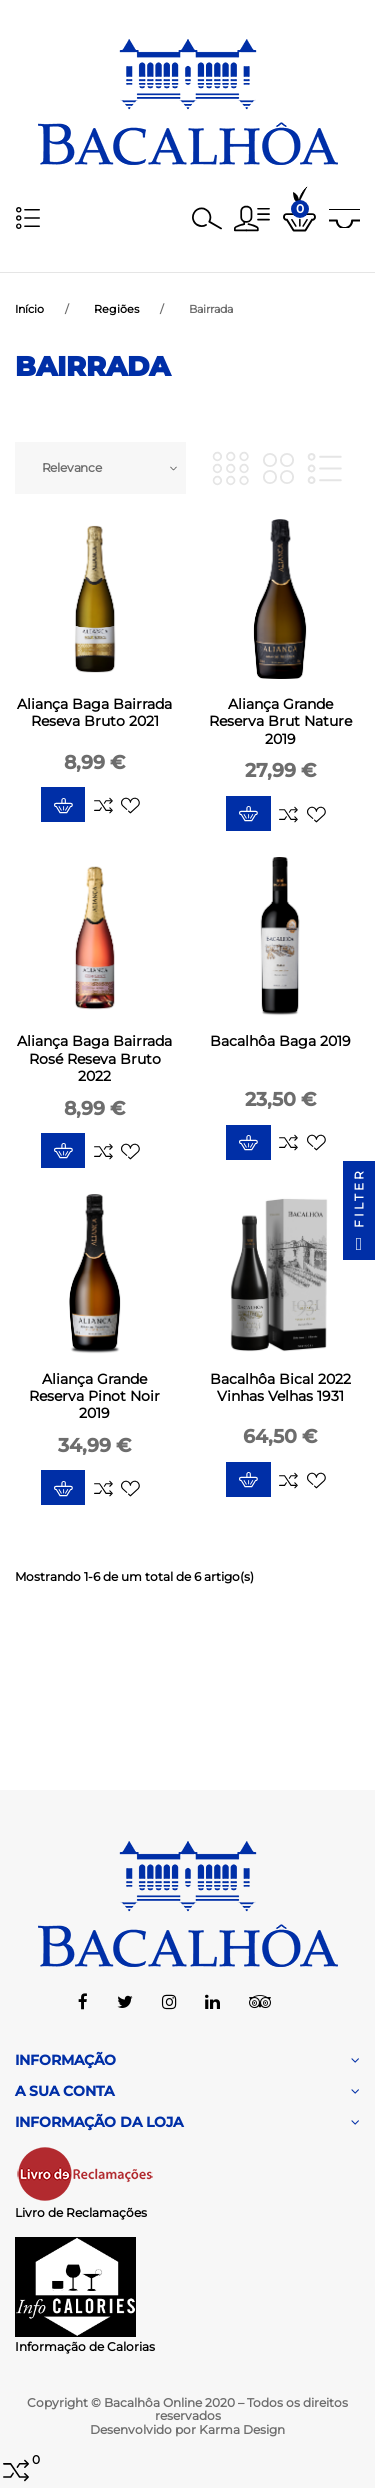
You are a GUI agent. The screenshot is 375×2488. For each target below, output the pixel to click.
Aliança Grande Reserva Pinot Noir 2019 (94, 1396)
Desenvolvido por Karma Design (187, 2429)
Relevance (72, 467)
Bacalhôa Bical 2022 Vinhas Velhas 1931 (280, 1387)
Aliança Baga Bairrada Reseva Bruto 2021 (94, 712)
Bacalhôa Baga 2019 (280, 1041)
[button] (252, 218)
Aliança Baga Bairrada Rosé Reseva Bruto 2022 (94, 1058)
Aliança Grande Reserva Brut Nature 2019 (280, 721)
